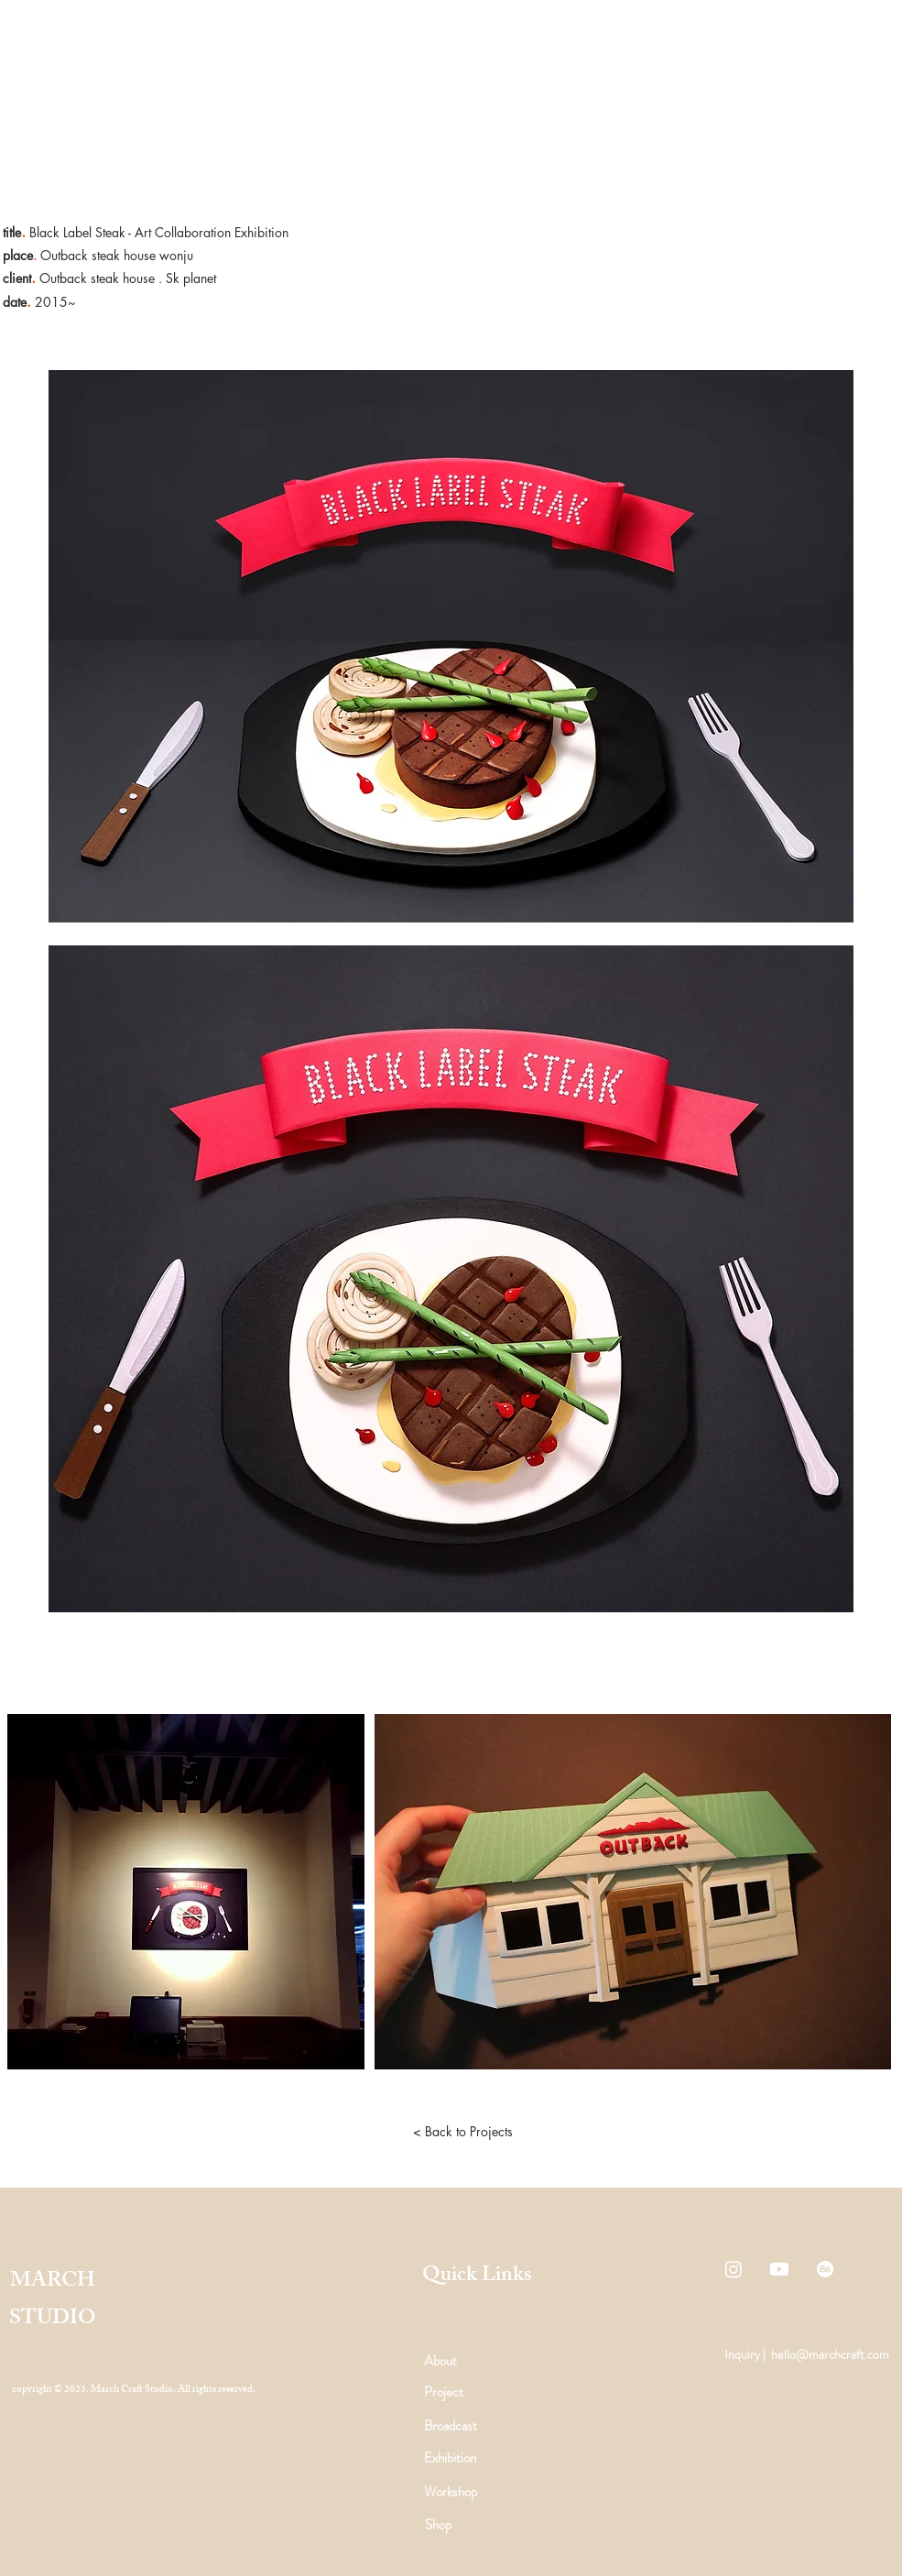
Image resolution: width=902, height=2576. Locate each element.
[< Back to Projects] (463, 2131)
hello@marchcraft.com (830, 2354)
